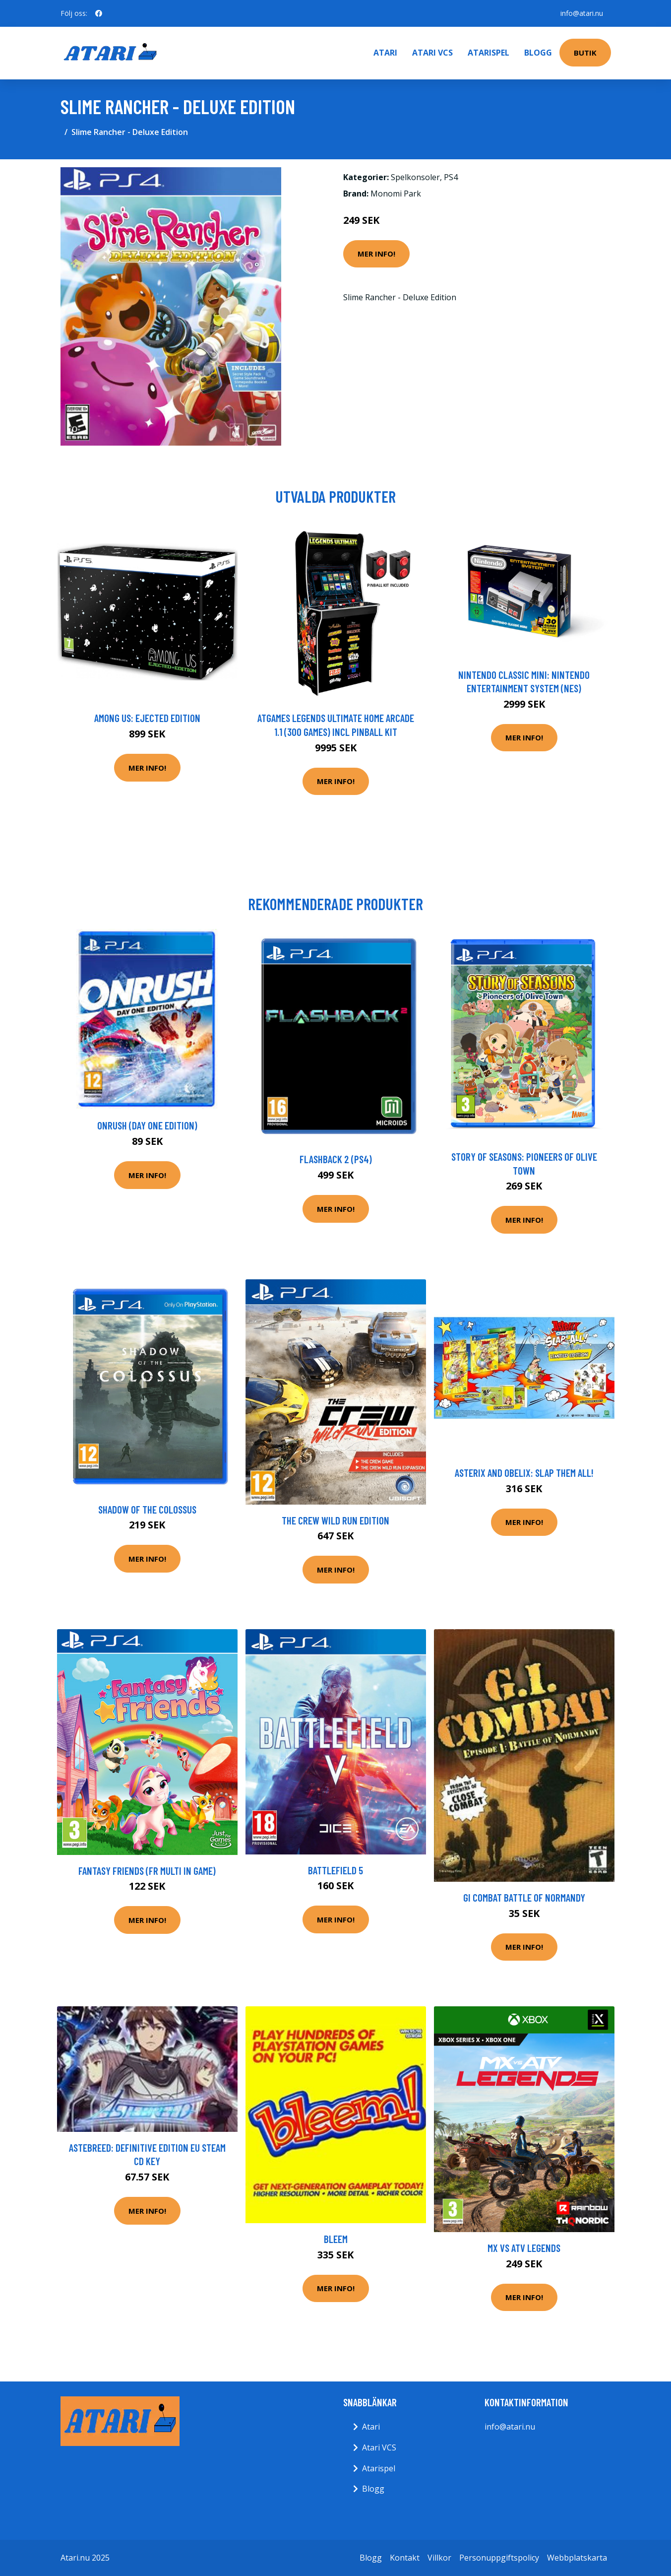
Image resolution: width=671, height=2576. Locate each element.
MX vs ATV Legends (524, 2248)
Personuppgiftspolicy (499, 2557)
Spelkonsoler (415, 177)
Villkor (439, 2557)
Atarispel (488, 52)
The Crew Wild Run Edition (335, 1520)
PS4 (451, 177)
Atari (385, 52)
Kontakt (405, 2557)
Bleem (336, 2239)
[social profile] (98, 13)
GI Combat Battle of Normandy (524, 1897)
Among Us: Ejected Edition (147, 718)
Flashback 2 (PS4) (336, 1159)
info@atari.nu (581, 13)
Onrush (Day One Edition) (147, 1125)
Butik (585, 53)
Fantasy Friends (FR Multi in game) (147, 1870)
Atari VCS (432, 52)
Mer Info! (376, 254)
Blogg (538, 52)
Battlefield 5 (335, 1870)
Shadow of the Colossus (147, 1509)
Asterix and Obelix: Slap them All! (524, 1472)
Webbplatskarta (577, 2557)
